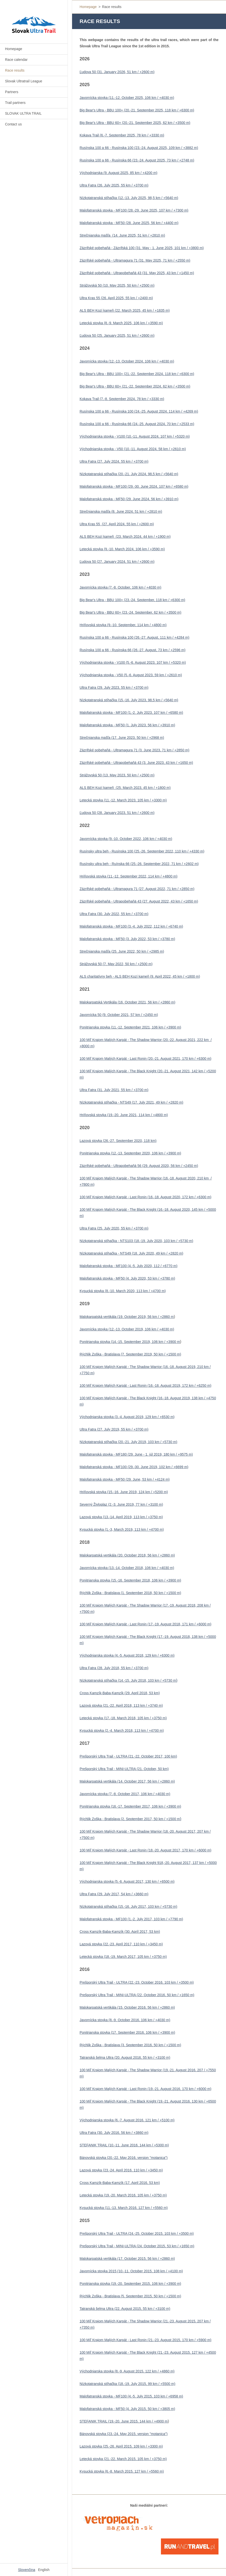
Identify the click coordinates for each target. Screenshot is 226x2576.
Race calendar (16, 60)
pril (112, 298)
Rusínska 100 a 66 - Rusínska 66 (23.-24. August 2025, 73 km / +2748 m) (137, 160)
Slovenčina (26, 2570)
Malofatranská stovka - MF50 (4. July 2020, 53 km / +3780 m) (127, 1278)
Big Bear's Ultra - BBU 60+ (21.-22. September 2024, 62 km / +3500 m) (135, 386)
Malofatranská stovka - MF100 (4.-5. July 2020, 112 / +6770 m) (128, 1266)
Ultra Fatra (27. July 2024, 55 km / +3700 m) (114, 461)
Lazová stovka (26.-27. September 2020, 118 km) (118, 1141)
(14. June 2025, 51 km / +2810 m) (138, 235)
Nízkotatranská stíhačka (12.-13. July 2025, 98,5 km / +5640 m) (129, 198)
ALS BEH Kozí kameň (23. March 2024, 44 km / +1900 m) (125, 537)
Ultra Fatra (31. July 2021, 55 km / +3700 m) (114, 1090)
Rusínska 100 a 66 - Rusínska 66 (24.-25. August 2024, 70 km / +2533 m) (137, 424)
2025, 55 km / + (127, 298)
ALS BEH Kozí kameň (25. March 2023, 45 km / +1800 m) (125, 788)
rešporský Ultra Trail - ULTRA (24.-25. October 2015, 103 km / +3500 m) (138, 2233)
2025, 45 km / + (144, 310)
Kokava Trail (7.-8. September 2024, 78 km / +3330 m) (122, 399)
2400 (144, 298)
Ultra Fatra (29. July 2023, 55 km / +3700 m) (114, 687)
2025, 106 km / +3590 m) (143, 323)
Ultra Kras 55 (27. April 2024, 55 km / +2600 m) (117, 524)
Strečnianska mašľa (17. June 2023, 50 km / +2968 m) (122, 738)
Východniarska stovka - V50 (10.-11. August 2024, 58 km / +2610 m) (133, 449)
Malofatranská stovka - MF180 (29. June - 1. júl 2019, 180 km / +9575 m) (136, 1454)
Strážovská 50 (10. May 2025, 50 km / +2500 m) (117, 285)
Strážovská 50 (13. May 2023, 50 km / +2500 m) (117, 775)
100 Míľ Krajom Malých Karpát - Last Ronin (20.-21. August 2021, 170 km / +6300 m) (145, 1059)
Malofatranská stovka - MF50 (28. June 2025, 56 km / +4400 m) (129, 223)
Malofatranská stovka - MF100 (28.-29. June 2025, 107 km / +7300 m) (134, 210)
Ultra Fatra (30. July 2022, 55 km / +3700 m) (114, 914)
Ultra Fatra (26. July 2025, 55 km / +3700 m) (114, 185)
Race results (15, 70)
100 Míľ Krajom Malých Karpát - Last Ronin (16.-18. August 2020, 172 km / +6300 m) (145, 1197)
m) (150, 298)
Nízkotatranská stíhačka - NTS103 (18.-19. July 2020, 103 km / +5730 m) (136, 1241)
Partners (11, 92)
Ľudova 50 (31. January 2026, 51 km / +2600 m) (117, 72)
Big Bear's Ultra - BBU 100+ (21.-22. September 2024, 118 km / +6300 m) (137, 374)
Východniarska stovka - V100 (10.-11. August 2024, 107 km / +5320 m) (135, 436)
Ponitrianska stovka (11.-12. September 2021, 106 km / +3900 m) (130, 1027)
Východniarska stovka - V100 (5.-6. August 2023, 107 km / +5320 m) (133, 662)
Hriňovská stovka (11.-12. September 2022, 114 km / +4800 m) (128, 876)
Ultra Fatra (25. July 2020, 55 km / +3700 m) (114, 1228)
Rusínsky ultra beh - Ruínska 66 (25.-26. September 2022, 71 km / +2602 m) (139, 864)
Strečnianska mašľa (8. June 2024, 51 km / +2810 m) (121, 511)
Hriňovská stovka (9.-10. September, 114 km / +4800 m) (123, 625)
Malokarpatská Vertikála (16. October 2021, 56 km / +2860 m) (127, 1002)
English (44, 2570)
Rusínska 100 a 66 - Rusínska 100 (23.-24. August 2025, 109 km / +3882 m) (139, 148)
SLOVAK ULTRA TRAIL (23, 113)
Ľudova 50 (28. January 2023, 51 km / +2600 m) (117, 813)
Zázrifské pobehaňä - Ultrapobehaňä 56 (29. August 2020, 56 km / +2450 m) (139, 1166)
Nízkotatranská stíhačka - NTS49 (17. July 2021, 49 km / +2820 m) (131, 1102)
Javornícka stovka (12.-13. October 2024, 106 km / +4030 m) (127, 361)
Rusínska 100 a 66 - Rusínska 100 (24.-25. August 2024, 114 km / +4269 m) (139, 411)
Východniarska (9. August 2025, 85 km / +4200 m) (118, 173)
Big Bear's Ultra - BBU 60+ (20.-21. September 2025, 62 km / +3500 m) (135, 123)
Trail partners (15, 103)
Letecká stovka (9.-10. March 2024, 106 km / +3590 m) (122, 549)
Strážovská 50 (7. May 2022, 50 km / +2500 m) (116, 964)
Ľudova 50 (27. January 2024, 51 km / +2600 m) (117, 562)
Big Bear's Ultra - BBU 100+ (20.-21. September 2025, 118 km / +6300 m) (137, 110)
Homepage (13, 49)
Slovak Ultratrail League (23, 81)
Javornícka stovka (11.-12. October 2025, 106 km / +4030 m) (127, 98)
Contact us (13, 124)
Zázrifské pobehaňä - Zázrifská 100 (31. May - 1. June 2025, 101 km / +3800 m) (142, 248)
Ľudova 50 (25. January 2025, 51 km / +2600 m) (117, 335)
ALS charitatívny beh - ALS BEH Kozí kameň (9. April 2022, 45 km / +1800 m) (140, 976)
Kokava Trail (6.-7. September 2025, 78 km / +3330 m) (122, 135)
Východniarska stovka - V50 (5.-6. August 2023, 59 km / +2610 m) (131, 675)
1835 (160, 310)
